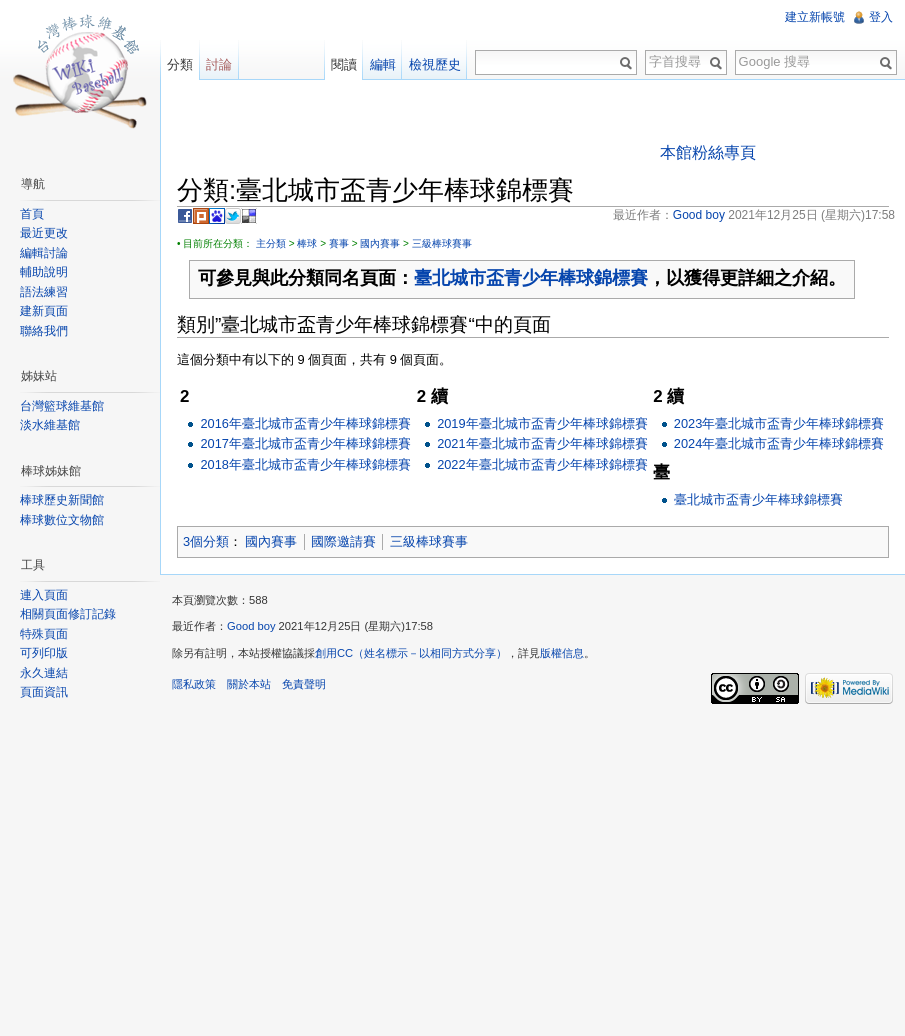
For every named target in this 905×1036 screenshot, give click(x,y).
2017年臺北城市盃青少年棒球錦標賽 (305, 443)
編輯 (383, 64)
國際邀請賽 (343, 541)
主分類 (271, 243)
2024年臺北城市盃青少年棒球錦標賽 (779, 443)
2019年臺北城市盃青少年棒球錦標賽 (542, 423)
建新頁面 (44, 311)
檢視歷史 (435, 64)
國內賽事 (380, 243)
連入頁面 (44, 595)
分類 (180, 64)
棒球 (307, 243)
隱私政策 (194, 684)
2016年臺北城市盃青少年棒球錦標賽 (305, 423)
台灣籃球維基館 (62, 406)
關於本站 (249, 684)
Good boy (251, 626)
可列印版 (44, 653)
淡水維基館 (50, 425)
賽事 (339, 243)
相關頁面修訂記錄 (68, 614)
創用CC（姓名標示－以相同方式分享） (411, 653)
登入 (881, 17)
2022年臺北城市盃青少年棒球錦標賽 (542, 464)
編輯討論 (44, 253)
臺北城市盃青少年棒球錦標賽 (531, 278)
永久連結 (44, 673)
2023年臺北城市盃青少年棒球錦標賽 (779, 423)
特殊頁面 (44, 634)
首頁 (32, 214)
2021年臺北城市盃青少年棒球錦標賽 (542, 443)
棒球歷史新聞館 (62, 500)
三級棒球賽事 (442, 243)
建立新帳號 (815, 17)
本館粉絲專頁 (708, 152)
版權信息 (562, 653)
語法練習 (44, 292)
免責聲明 (304, 684)
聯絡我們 (44, 331)
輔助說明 (44, 272)
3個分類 (206, 541)
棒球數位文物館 (62, 520)
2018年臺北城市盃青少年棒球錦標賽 (305, 464)
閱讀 (344, 64)
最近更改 (44, 233)
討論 (219, 64)
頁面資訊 (44, 692)
